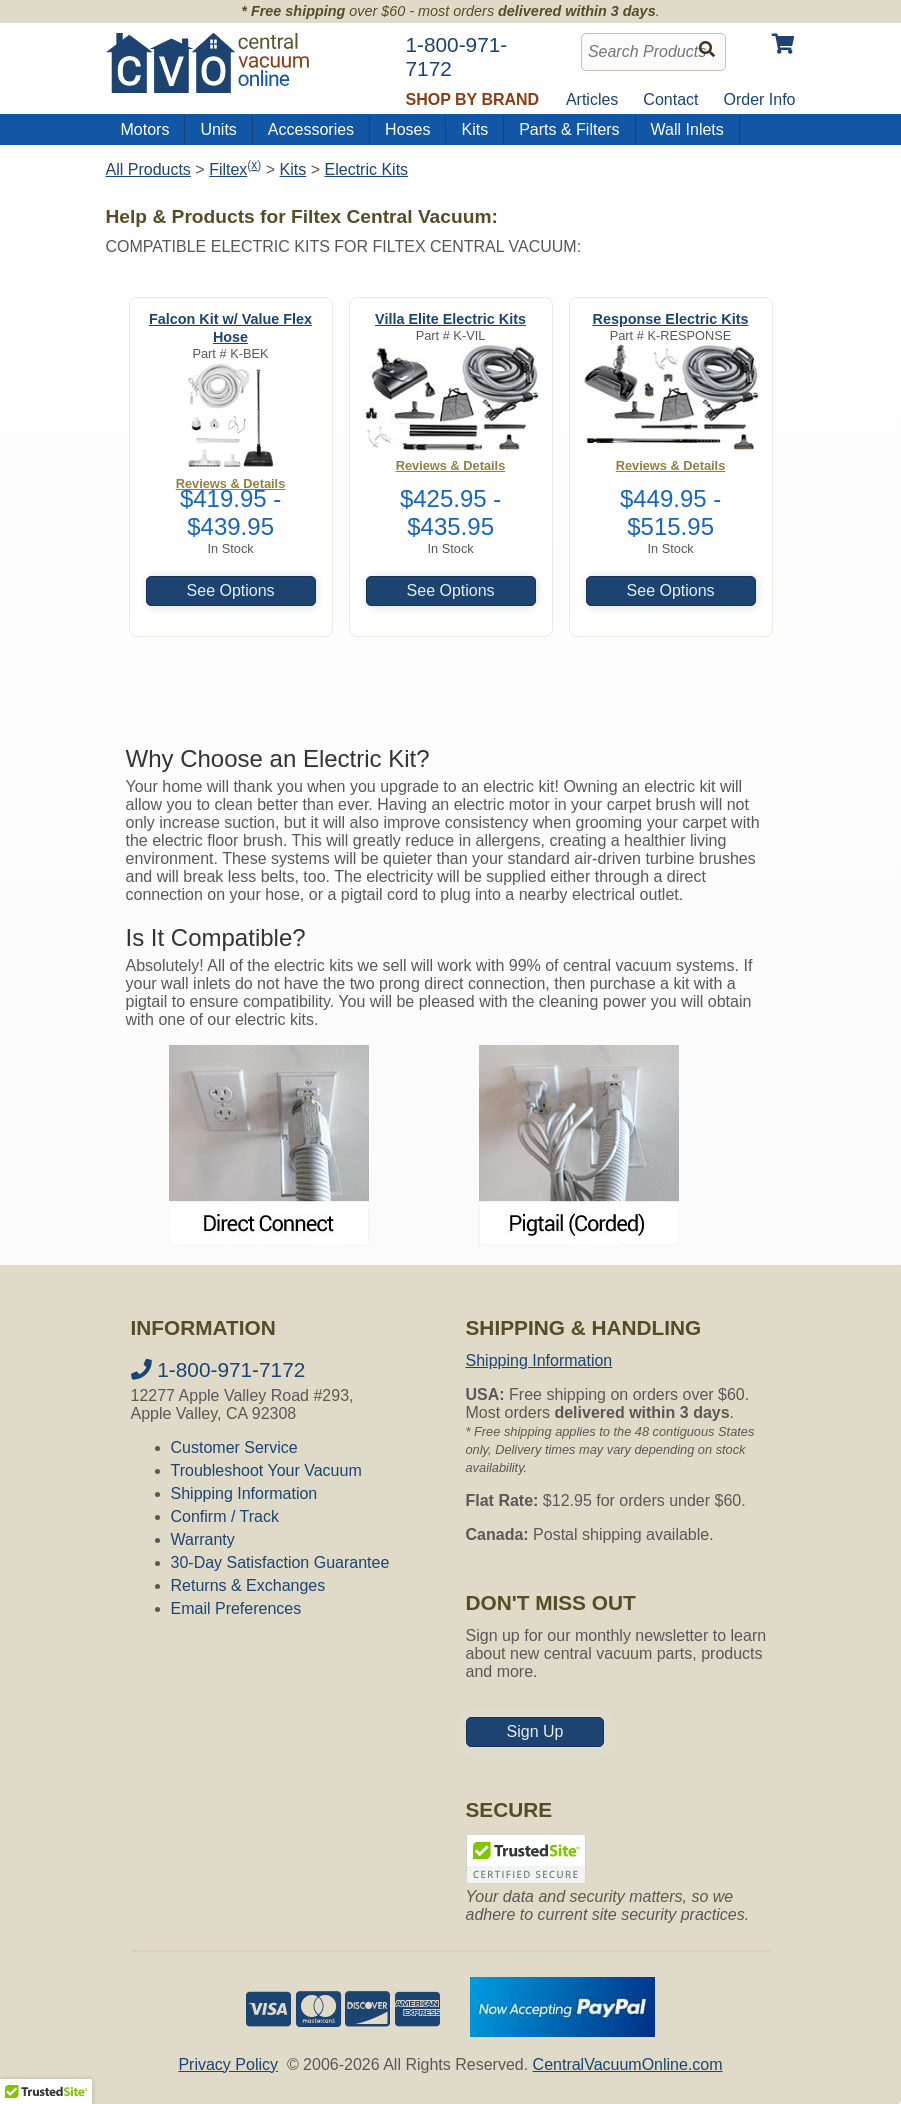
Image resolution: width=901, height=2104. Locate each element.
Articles (592, 99)
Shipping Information (244, 1493)
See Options (231, 590)
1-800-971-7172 (218, 1369)
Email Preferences (236, 1608)
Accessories (311, 129)
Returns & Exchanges (248, 1585)
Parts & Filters (569, 129)
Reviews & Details (451, 465)
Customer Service (234, 1447)
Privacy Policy (228, 2064)
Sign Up (535, 1731)
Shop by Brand (473, 99)
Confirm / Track (225, 1516)
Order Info (759, 99)
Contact (670, 99)
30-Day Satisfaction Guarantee (280, 1562)
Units (218, 129)
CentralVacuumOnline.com (628, 2064)
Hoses (407, 129)
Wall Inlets (687, 129)
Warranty (203, 1539)
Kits (474, 129)
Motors (145, 129)
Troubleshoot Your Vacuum (266, 1470)
